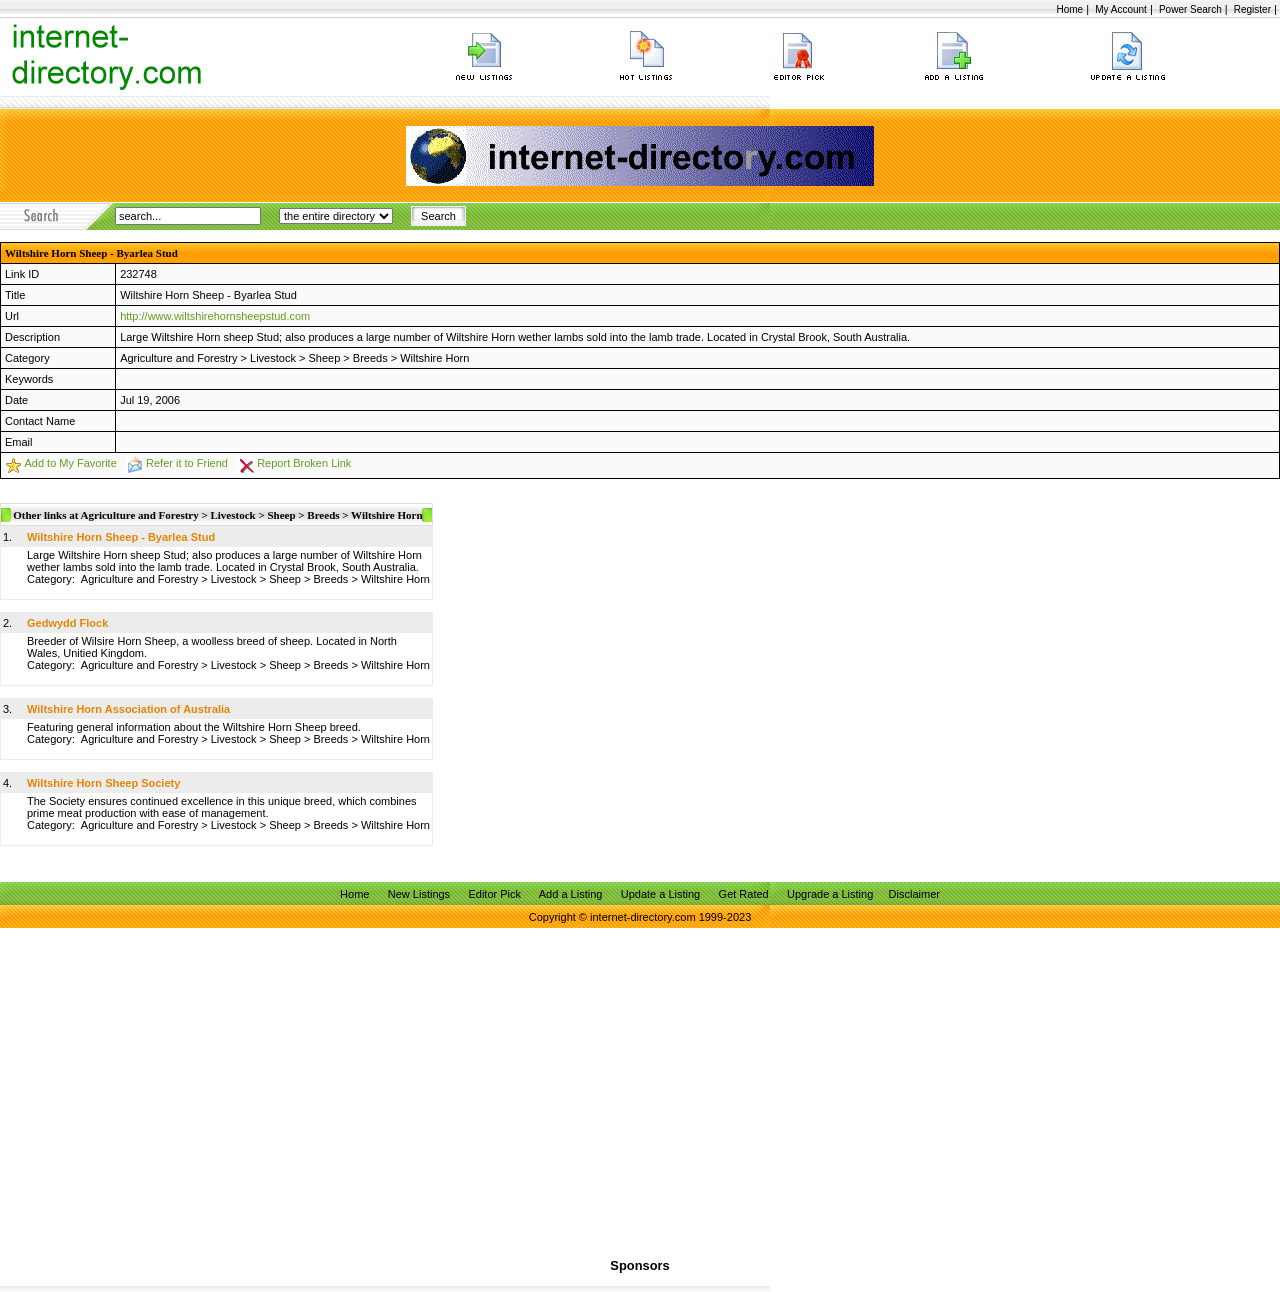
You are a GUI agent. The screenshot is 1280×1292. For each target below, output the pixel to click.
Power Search (1190, 9)
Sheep (324, 358)
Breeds (370, 358)
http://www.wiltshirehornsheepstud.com (215, 316)
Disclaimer (914, 894)
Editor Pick (494, 894)
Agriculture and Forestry (178, 358)
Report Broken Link (304, 463)
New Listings (419, 894)
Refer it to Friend (187, 463)
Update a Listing (661, 894)
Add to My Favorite (70, 463)
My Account (1121, 9)
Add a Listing (571, 894)
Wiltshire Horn (434, 358)
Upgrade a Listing (830, 894)
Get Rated (744, 894)
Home (1069, 9)
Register (1252, 9)
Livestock (273, 358)
